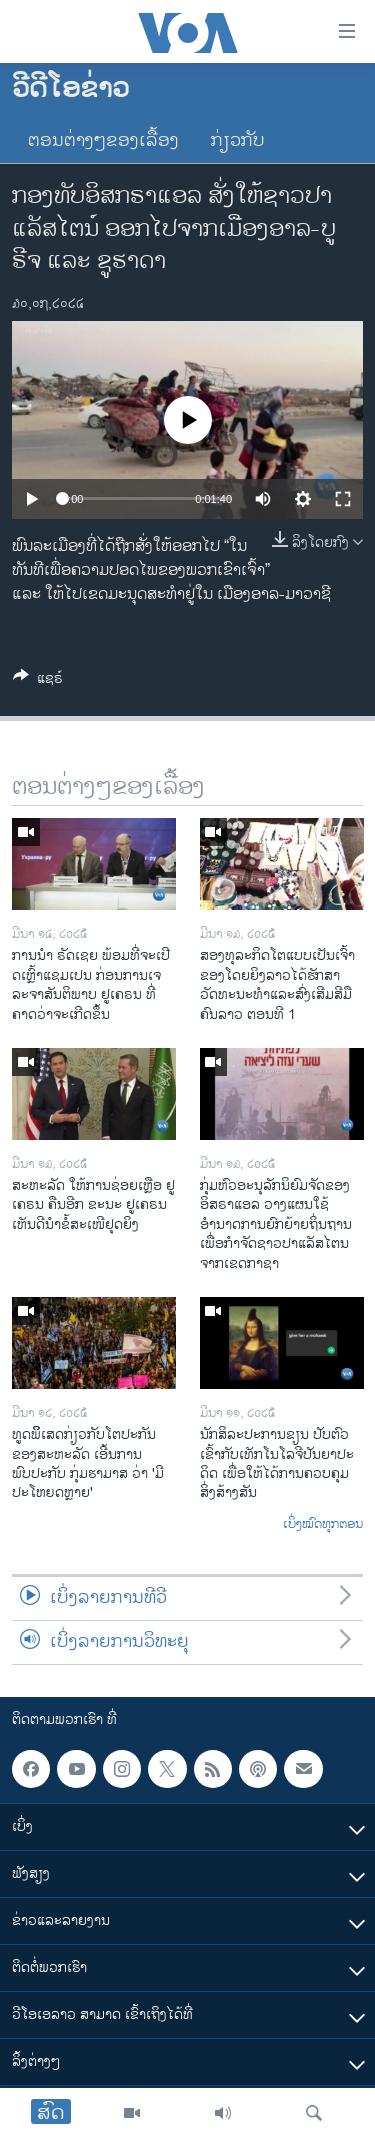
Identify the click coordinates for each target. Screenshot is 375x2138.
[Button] (38, 681)
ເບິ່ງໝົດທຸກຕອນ (323, 1525)
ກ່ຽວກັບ (238, 141)
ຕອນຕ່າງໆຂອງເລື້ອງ (103, 141)
